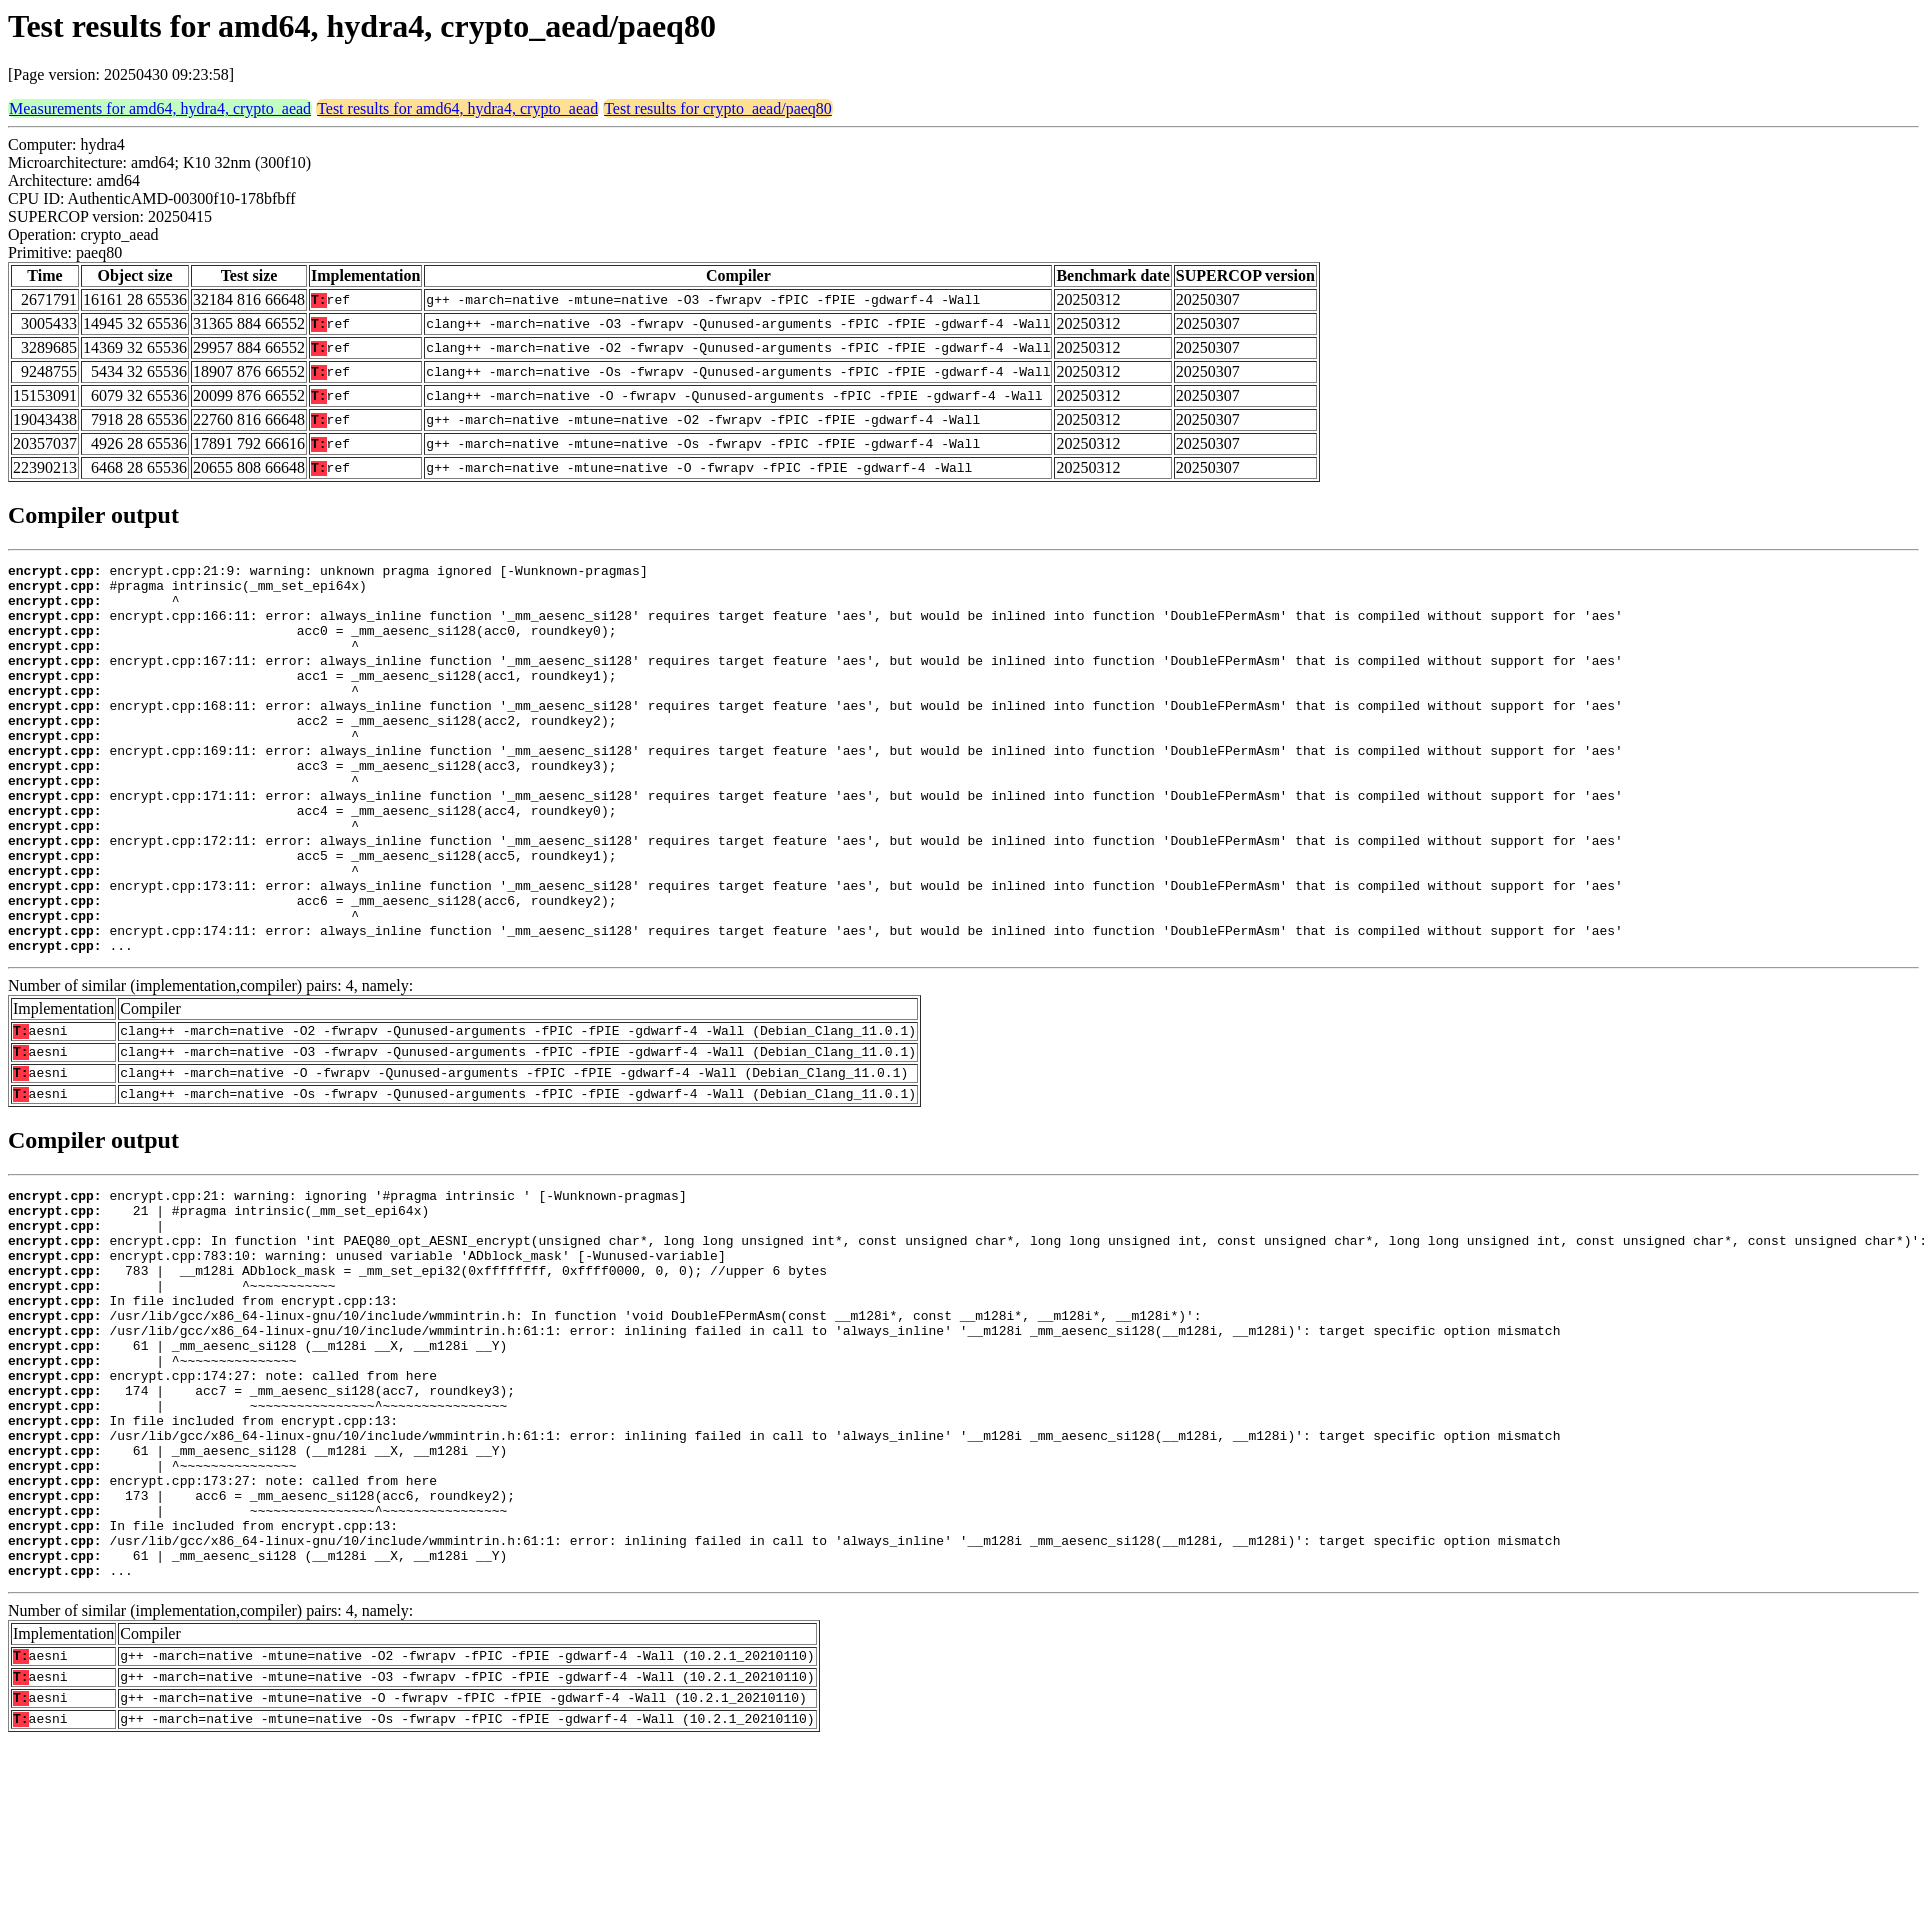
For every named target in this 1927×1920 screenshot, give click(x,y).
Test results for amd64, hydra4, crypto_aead (457, 108)
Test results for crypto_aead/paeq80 (718, 108)
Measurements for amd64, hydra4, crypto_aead (160, 108)
